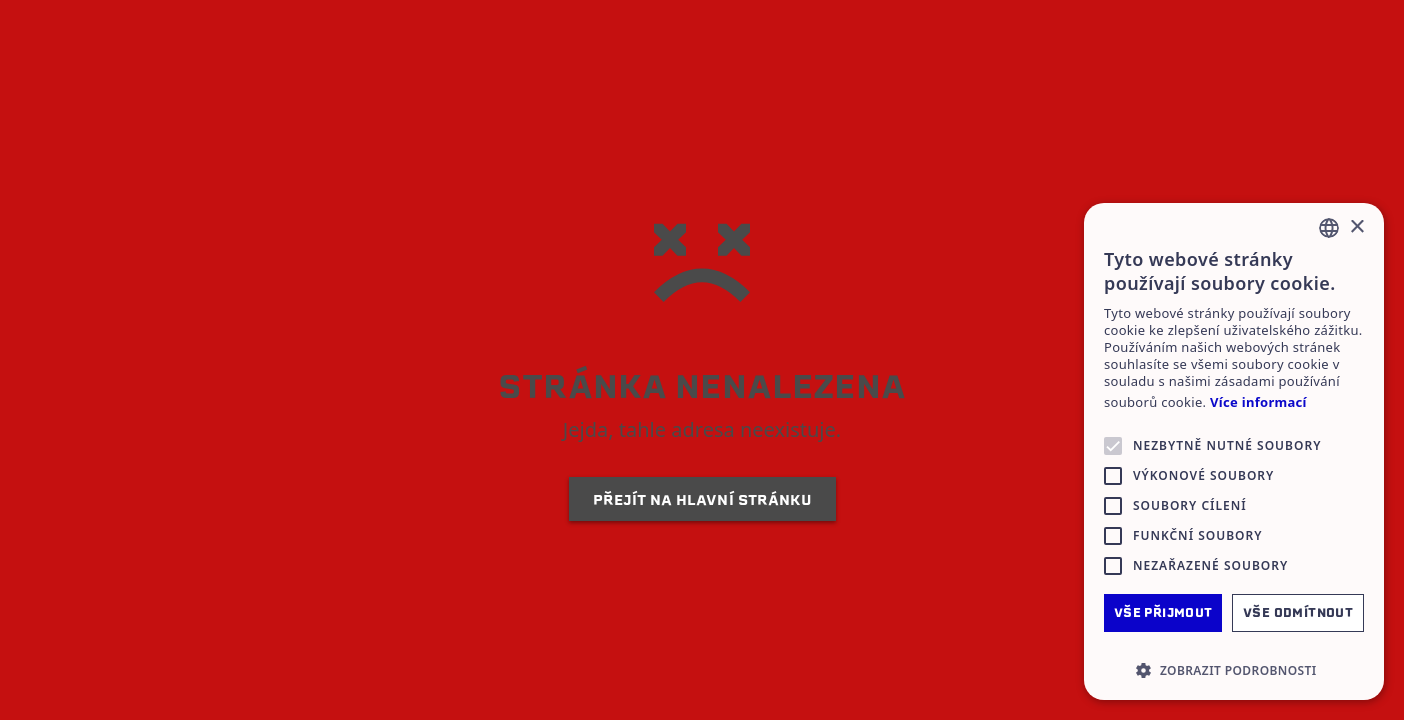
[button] (1234, 670)
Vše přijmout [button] (1163, 612)
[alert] (1234, 451)
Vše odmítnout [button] (1298, 612)
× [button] (1356, 227)
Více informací (1258, 402)
